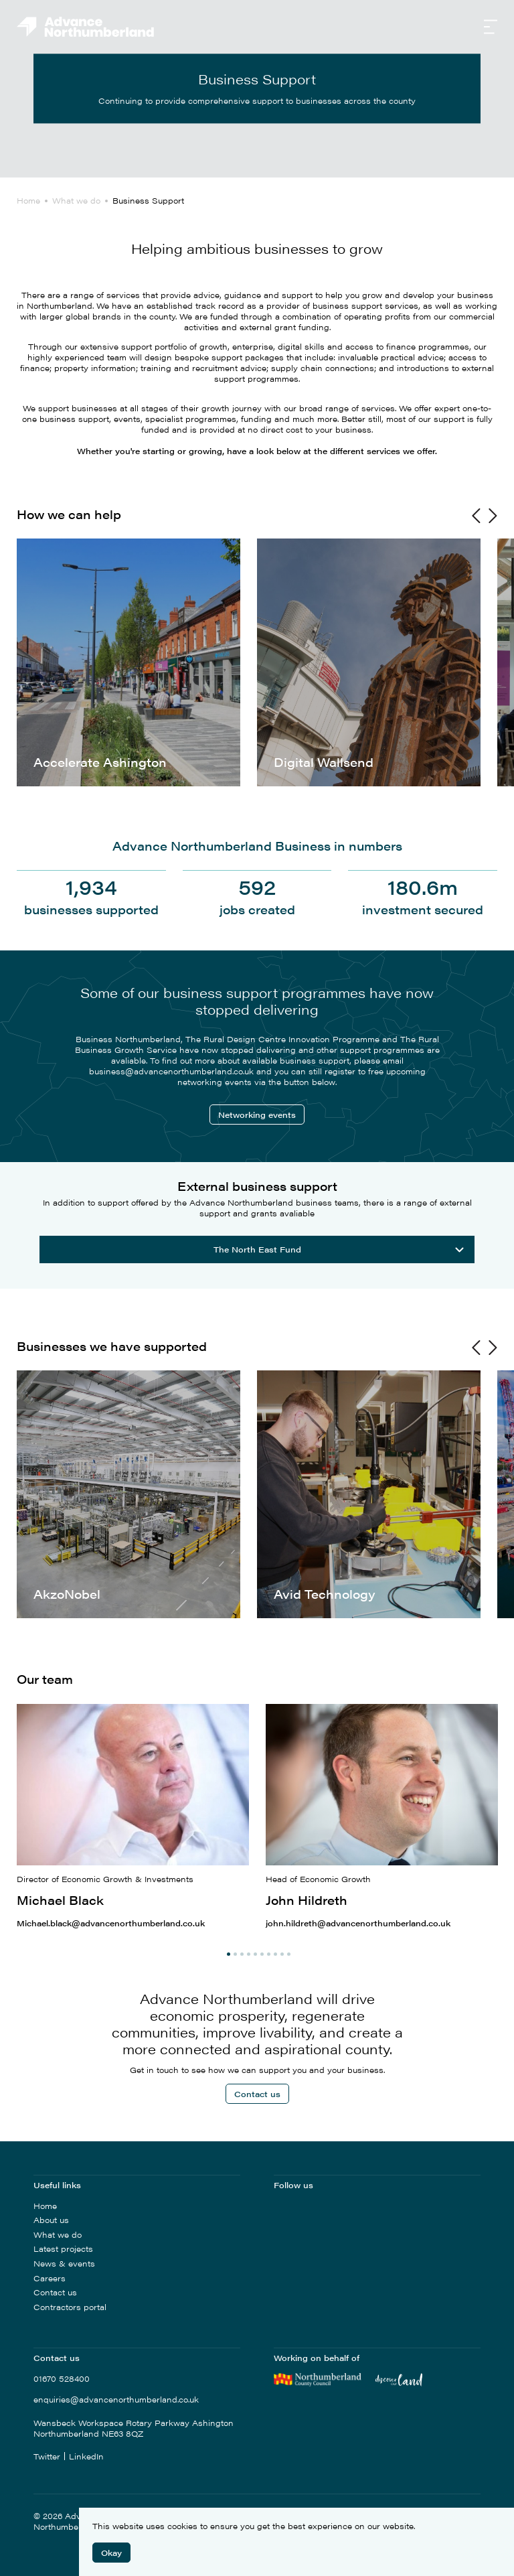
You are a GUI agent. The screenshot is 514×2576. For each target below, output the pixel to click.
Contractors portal (69, 2307)
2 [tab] (235, 1954)
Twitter (46, 2456)
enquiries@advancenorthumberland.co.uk (116, 2399)
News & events (64, 2263)
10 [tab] (288, 1954)
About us (51, 2220)
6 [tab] (262, 1954)
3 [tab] (242, 1954)
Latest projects (63, 2248)
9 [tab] (282, 1954)
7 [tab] (268, 1954)
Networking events (257, 1114)
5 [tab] (255, 1954)
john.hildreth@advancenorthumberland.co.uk (358, 1923)
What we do (57, 2234)
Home (45, 2206)
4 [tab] (248, 1954)
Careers (49, 2278)
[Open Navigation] (490, 28)
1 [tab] (228, 1954)
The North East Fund (338, 1249)
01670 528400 (61, 2379)
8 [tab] (275, 1954)
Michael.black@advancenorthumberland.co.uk (111, 1923)
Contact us (257, 2094)
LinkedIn (86, 2456)
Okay (111, 2553)
